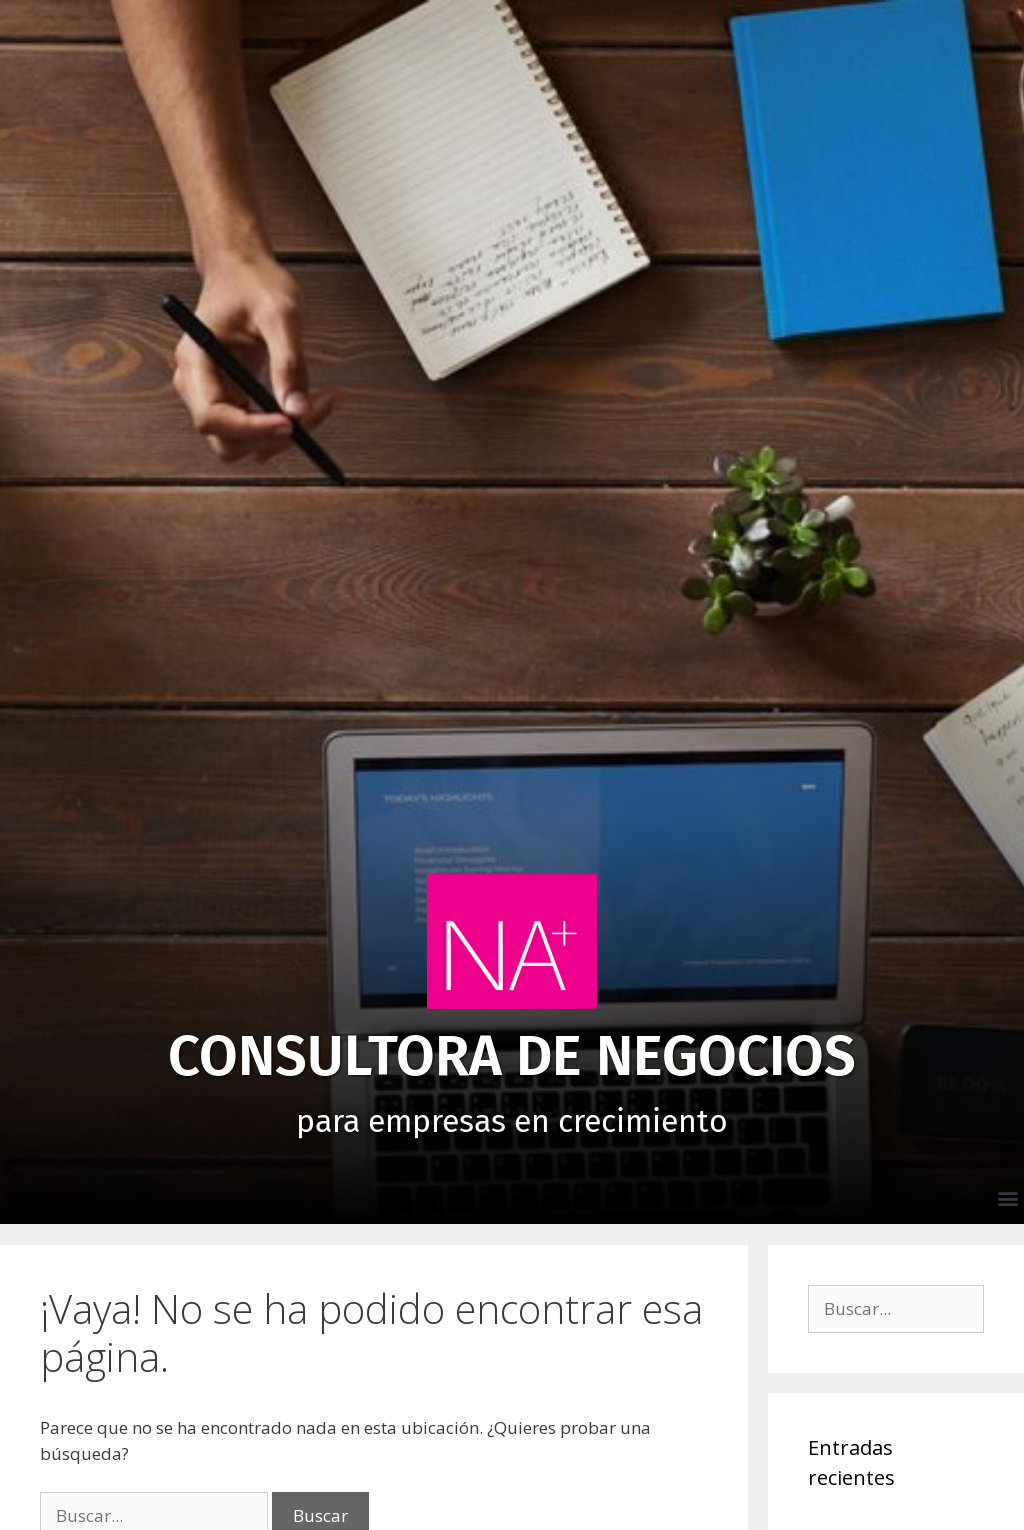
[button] (1007, 1197)
